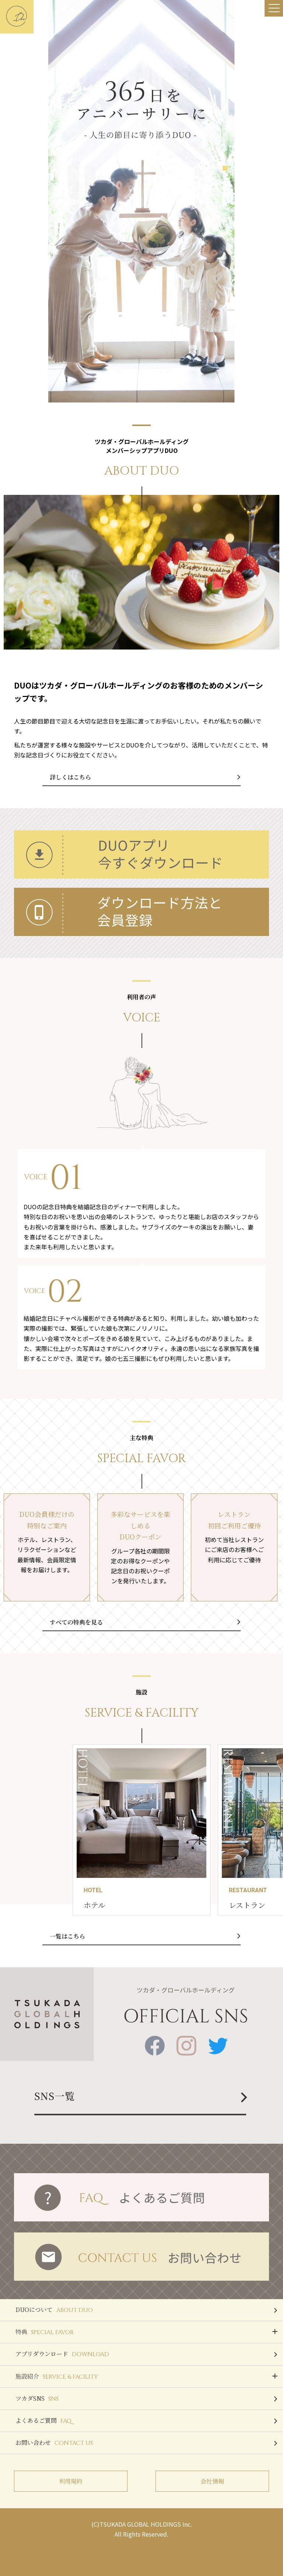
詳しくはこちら (70, 777)
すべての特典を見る (76, 1622)
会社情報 (212, 2481)
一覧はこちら (67, 1936)
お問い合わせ (146, 2443)
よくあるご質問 (146, 2421)
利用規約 (71, 2481)
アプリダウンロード (146, 2354)
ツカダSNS (146, 2399)
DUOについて (146, 2310)
